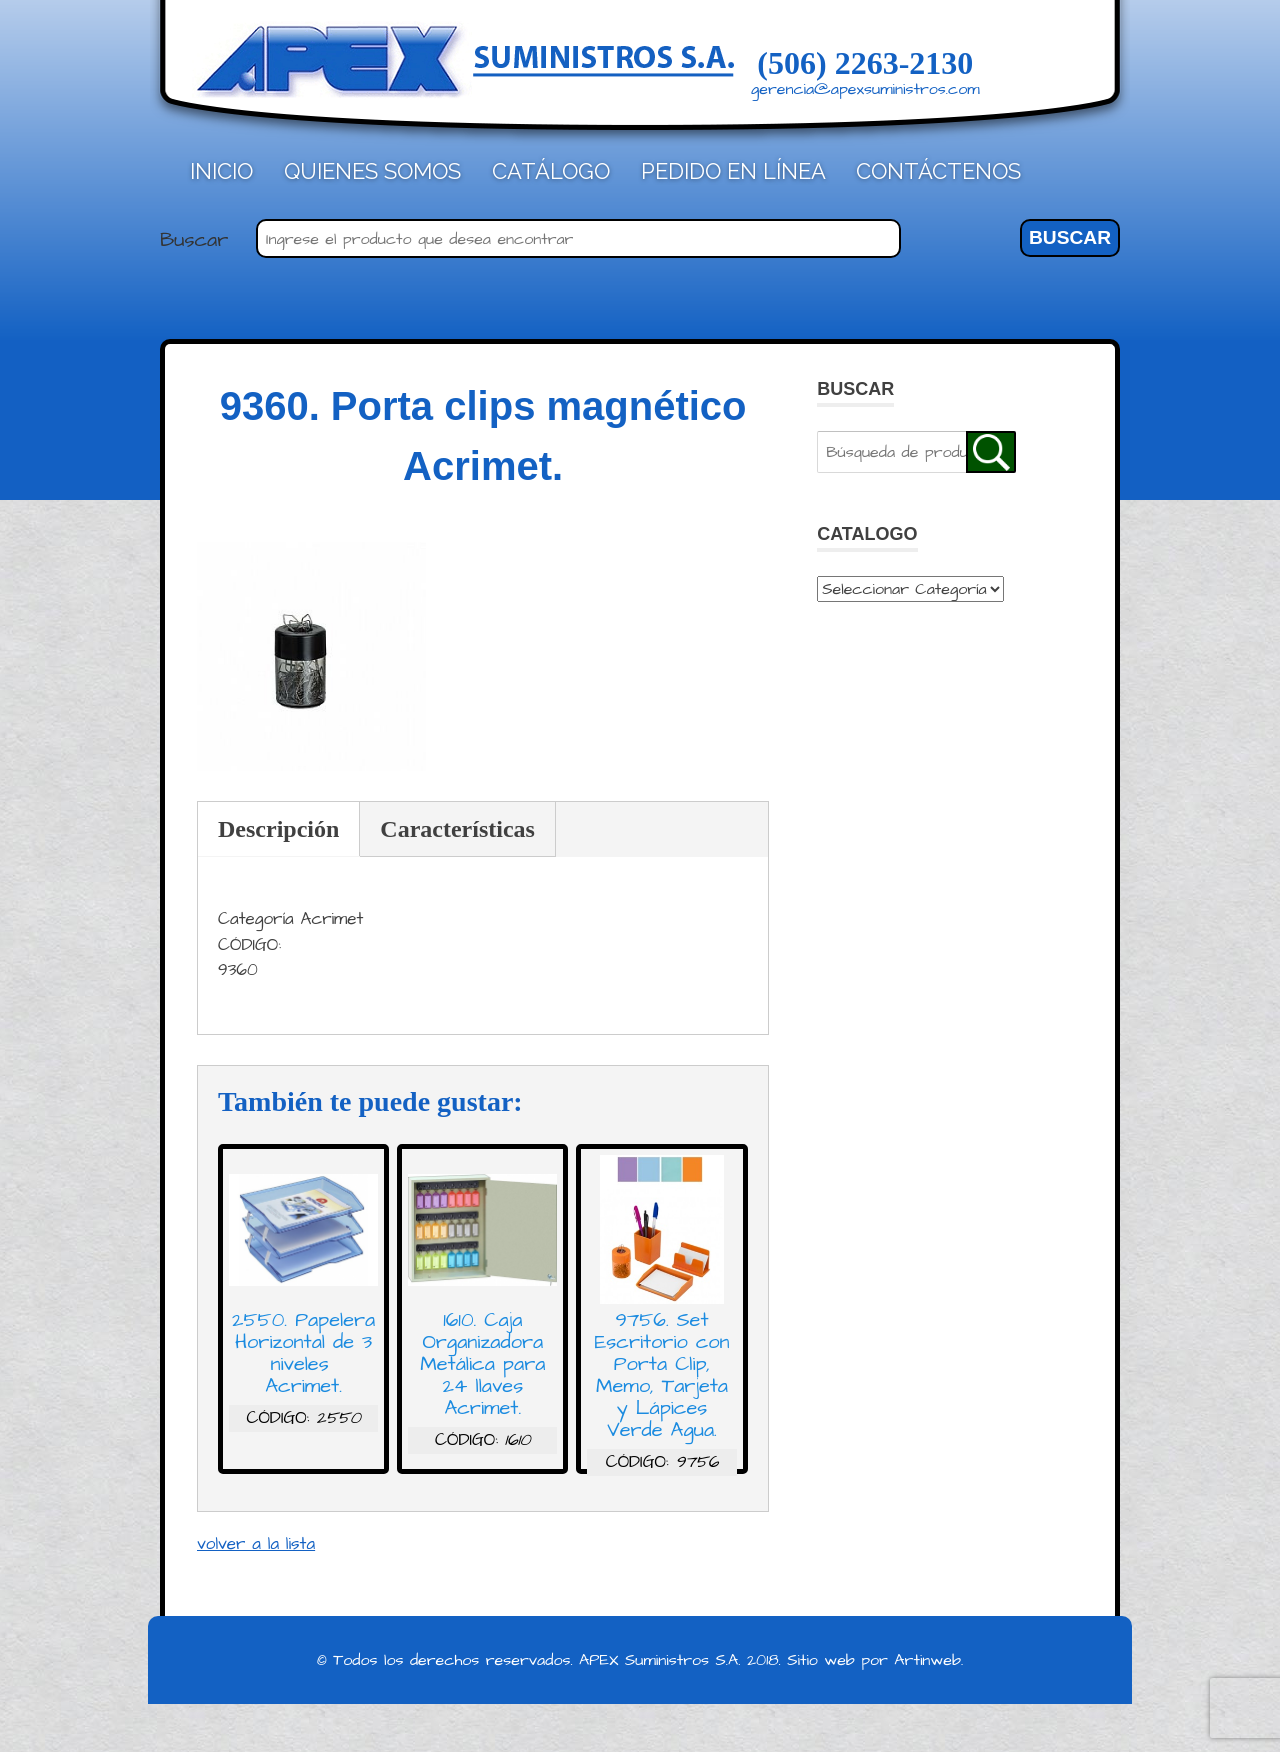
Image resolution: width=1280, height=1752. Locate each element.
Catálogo (551, 171)
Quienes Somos (372, 171)
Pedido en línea (733, 171)
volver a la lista (256, 1544)
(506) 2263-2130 (865, 63)
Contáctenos (938, 171)
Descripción (278, 829)
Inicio (221, 171)
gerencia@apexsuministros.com (865, 89)
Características (457, 829)
